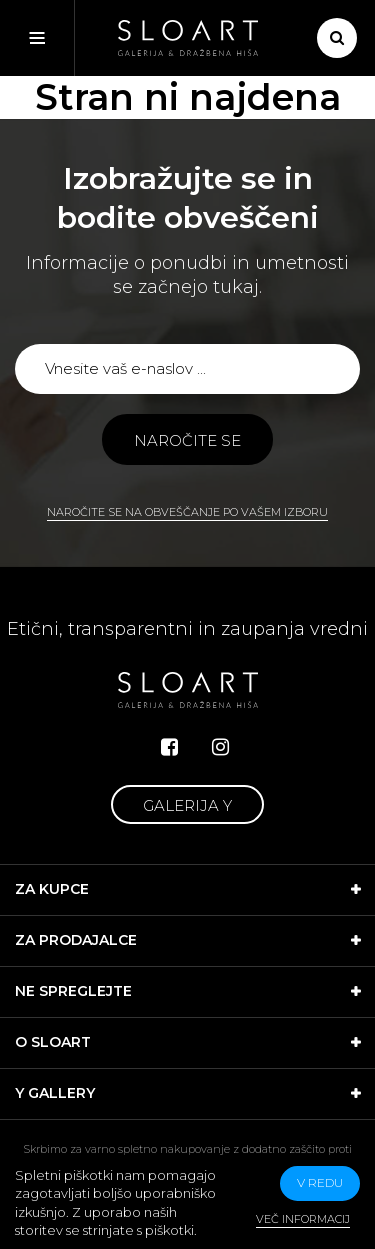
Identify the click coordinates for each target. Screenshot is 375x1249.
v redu (320, 1182)
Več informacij (303, 1219)
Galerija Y (187, 805)
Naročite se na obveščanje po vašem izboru (187, 512)
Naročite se (187, 440)
